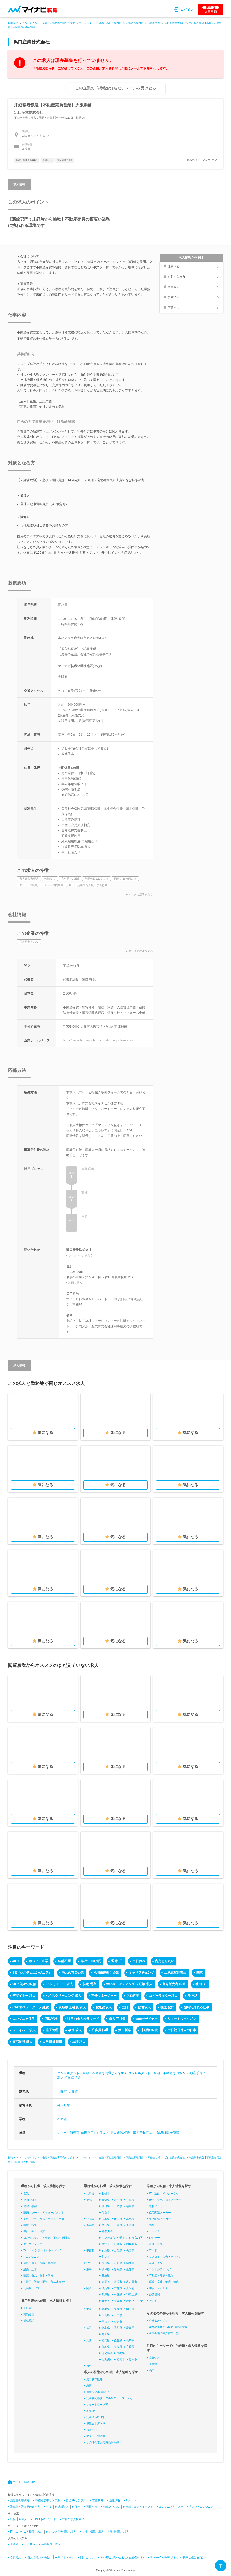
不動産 (62, 2119)
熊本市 (133, 2359)
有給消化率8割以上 (98, 2391)
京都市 (106, 2300)
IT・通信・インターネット (165, 2193)
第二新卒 (124, 2030)
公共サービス (31, 2288)
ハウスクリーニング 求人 (63, 1995)
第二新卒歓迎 (94, 2379)
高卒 (151, 2370)
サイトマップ (66, 2557)
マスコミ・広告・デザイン (165, 2256)
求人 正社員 (117, 2019)
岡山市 (106, 2321)
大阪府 (62, 2091)
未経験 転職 (149, 2030)
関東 (199, 1972)
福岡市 (121, 2359)
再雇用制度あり (144, 2133)
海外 (89, 2365)
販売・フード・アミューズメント (43, 2212)
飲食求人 (144, 2007)
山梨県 (118, 2250)
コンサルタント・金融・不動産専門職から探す (48, 23)
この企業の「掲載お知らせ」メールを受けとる (115, 88)
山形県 (118, 2206)
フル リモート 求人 (59, 1984)
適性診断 (114, 2500)
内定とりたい (164, 1961)
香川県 (118, 2327)
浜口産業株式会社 (175, 23)
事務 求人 (75, 2030)
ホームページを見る (80, 1255)
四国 (89, 2327)
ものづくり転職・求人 (62, 2531)
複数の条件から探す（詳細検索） (169, 2327)
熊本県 (106, 2346)
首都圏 (90, 2225)
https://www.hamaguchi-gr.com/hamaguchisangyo (98, 1040)
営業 (26, 2193)
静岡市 (106, 2281)
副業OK (91, 2411)
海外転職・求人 (119, 2531)
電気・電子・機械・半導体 (39, 2263)
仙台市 (106, 2212)
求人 (24, 2519)
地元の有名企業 (73, 1972)
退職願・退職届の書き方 (25, 2506)
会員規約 (15, 2557)
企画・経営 (30, 2199)
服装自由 (91, 2430)
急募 (89, 2385)
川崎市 (118, 2244)
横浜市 (106, 2244)
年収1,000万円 (91, 1961)
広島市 (118, 2321)
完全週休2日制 (120, 2133)
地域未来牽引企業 (106, 1972)
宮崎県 (130, 2346)
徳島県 (106, 2327)
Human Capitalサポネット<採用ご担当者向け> (178, 2557)
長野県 (130, 2250)
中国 (89, 2309)
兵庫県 (106, 2294)
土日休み (138, 1961)
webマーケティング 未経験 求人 (129, 1984)
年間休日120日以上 (94, 2133)
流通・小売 (156, 2244)
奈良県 (118, 2294)
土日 (125, 2007)
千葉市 (123, 2237)
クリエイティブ (32, 2244)
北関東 (90, 2218)
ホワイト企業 (38, 1961)
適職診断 (63, 2506)
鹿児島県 (107, 2353)
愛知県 (130, 2269)
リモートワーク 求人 (182, 2019)
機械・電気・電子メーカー (165, 2199)
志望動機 (97, 2500)
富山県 (106, 2263)
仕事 (77, 2506)
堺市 (129, 2300)
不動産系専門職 (134, 23)
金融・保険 (156, 2263)
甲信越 (90, 2250)
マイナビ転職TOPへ (25, 2482)
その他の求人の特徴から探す (104, 2442)
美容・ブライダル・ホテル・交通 (43, 2218)
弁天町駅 (63, 2105)
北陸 (89, 2263)
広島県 (106, 2315)
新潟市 (106, 2256)
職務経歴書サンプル (47, 2500)
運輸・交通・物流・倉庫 (164, 2281)
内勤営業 (132, 1995)
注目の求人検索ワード (83, 2019)
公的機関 (154, 2294)
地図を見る (75, 1282)
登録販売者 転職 (173, 1984)
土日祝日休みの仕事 (182, 2030)
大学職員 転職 (52, 2041)
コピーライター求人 (163, 1995)
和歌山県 (131, 2294)
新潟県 (106, 2250)
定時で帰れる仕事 (196, 2007)
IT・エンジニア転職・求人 (26, 2531)
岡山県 (130, 2309)
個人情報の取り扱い (39, 2557)
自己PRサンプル (76, 2500)
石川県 (118, 2263)
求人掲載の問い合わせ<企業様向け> (122, 2557)
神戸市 (139, 2300)
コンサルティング (160, 2269)
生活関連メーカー (160, 2218)
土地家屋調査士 (175, 1972)
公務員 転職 (99, 2030)
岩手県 (118, 2199)
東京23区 (137, 2237)
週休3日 (117, 1961)
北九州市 (107, 2359)
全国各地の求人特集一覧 (164, 2333)
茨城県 (106, 2218)
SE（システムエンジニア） (32, 1972)
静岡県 (118, 2269)
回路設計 (51, 2019)
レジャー (154, 2237)
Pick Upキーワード (44, 2519)
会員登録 (210, 10)
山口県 (118, 2315)
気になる (45, 1432)
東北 (89, 2199)
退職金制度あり (95, 2423)
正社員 (27, 2308)
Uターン (131, 2500)
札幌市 (106, 2193)
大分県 (118, 2346)
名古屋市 (131, 2281)
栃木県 (118, 2218)
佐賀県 (118, 2340)
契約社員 (28, 2314)
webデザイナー (146, 2019)
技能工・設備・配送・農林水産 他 (44, 2281)
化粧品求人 (104, 2007)
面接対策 (91, 2506)
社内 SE (201, 1984)
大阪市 (73, 2091)
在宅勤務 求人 (22, 2041)
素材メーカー (157, 2206)
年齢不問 (64, 1961)
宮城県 (130, 2199)
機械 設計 (167, 2007)
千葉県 (118, 2225)
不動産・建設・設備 (161, 2275)
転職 (13, 2519)
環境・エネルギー (160, 2288)
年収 (49, 2506)
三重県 (106, 2275)
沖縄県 (121, 2353)
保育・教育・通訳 (34, 2231)
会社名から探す (158, 2320)
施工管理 (52, 2030)
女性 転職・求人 (93, 2531)
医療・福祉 (30, 2225)
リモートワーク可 (97, 2404)
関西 (89, 2288)
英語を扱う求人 (50, 2544)
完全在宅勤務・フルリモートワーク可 (109, 2398)
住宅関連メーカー (160, 2212)
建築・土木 (30, 2269)
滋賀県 (106, 2288)
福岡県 (106, 2340)
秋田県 (106, 2206)
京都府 (118, 2288)
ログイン (186, 10)
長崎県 (130, 2340)
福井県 (130, 2263)
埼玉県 (106, 2225)
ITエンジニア (31, 2256)
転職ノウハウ (111, 2506)
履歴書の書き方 (19, 2500)
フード (153, 2250)
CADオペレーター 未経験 (30, 2007)
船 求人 (193, 1995)
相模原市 (131, 2244)
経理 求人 (79, 2041)
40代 (15, 1961)
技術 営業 (89, 1984)
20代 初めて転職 (24, 1984)
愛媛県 (130, 2327)
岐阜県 (106, 2269)
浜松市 (118, 2281)
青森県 (106, 2199)
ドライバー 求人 (24, 2030)
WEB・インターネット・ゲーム (42, 2250)
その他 (153, 2300)
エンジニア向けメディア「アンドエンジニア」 (187, 2506)
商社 (151, 2225)
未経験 (153, 2364)
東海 (89, 2269)
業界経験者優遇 (168, 2133)
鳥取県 (106, 2309)
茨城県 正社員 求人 (72, 2007)
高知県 (106, 2334)
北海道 (90, 2193)
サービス (154, 2231)
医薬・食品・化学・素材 (38, 2275)
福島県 (130, 2206)
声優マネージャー (104, 1995)
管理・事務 (30, 2206)
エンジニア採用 (23, 2019)
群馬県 (130, 2218)
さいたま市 (108, 2237)
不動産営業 (154, 23)
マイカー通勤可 (68, 2133)
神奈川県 (107, 2231)
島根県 (118, 2309)
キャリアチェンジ (141, 1972)
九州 (89, 2340)
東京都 (130, 2225)
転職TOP (13, 23)
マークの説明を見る (140, 894)
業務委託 (28, 2320)
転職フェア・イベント (139, 2506)
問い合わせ (87, 2557)
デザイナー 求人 (24, 1995)
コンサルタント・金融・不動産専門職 (100, 23)
